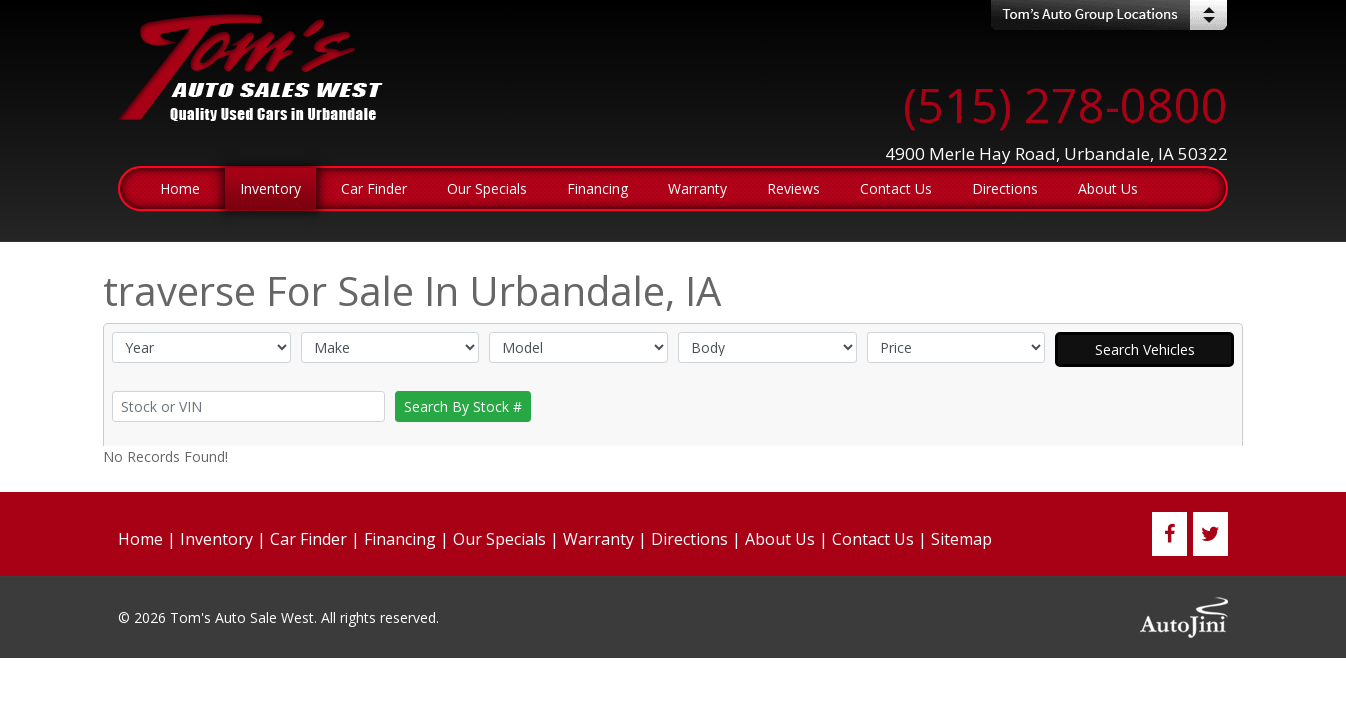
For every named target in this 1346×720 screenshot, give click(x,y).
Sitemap (961, 539)
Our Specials (499, 539)
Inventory (216, 539)
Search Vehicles (1145, 349)
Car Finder (308, 539)
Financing (400, 539)
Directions (689, 539)
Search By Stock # (463, 406)
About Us (780, 539)
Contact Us (873, 539)
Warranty (598, 539)
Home (140, 539)
